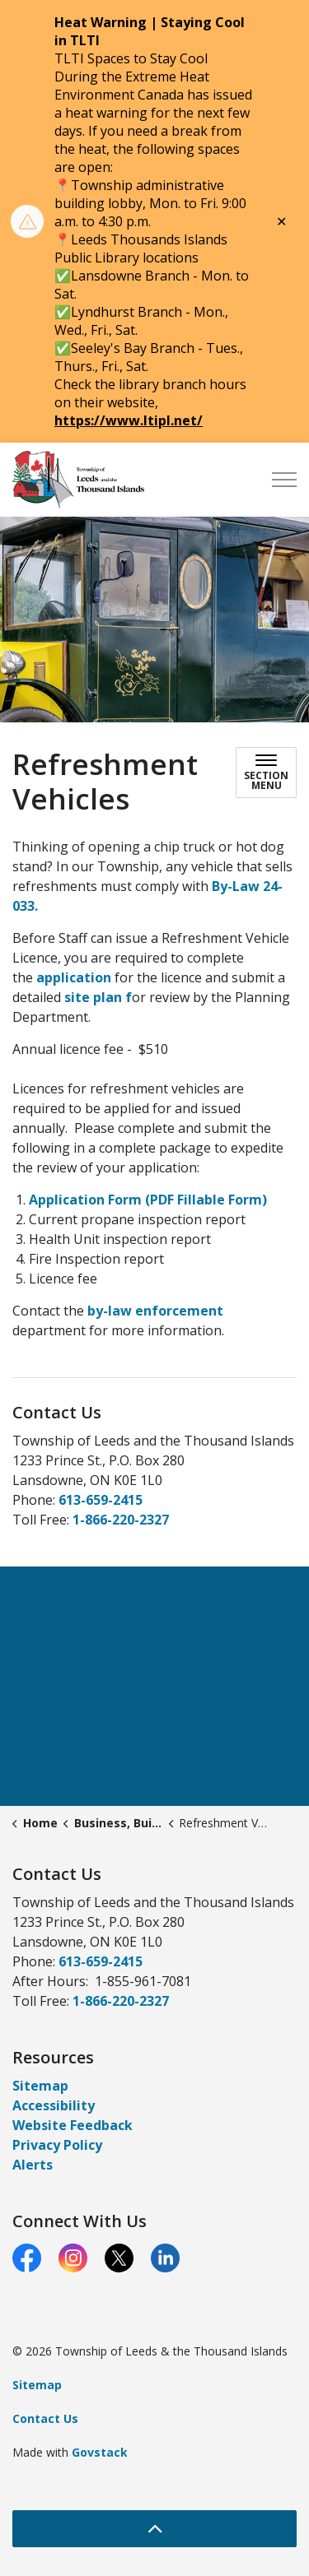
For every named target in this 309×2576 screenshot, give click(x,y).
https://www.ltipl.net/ (128, 420)
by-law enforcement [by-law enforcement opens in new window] (155, 1311)
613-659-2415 (101, 1500)
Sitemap (40, 2086)
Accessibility (53, 2105)
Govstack (100, 2452)
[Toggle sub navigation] (266, 772)
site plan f (96, 997)
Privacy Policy (57, 2145)
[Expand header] (284, 480)
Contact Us (45, 2418)
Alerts (32, 2165)
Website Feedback (72, 2125)
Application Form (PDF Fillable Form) (148, 1200)
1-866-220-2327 (121, 1520)
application (75, 977)
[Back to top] (154, 2528)
